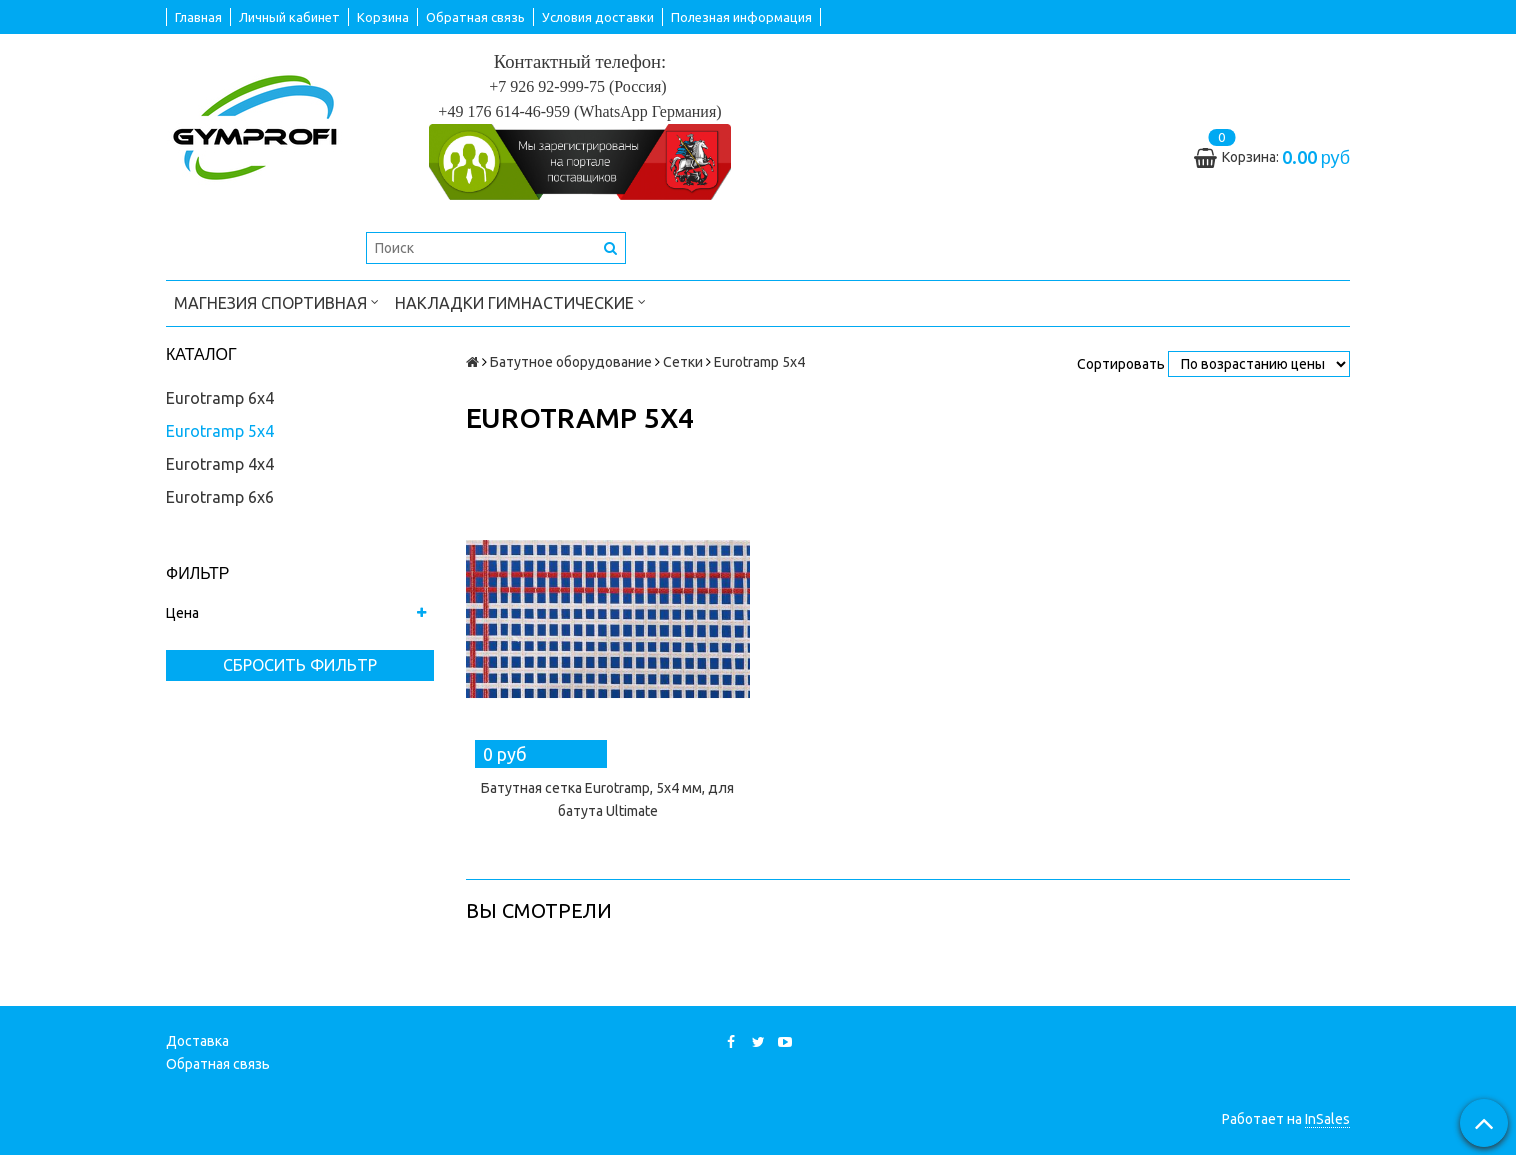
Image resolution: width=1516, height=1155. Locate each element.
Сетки (683, 362)
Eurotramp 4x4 (220, 464)
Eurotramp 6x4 (220, 398)
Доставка (197, 1041)
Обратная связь (475, 17)
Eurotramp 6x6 (220, 497)
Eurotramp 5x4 (220, 431)
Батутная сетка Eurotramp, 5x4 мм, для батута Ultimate (607, 799)
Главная (198, 17)
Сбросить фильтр (300, 665)
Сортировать (1121, 364)
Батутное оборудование (571, 362)
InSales (1327, 1119)
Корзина (383, 17)
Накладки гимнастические (520, 301)
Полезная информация (741, 17)
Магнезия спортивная (276, 301)
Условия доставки (598, 17)
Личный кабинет (289, 17)
